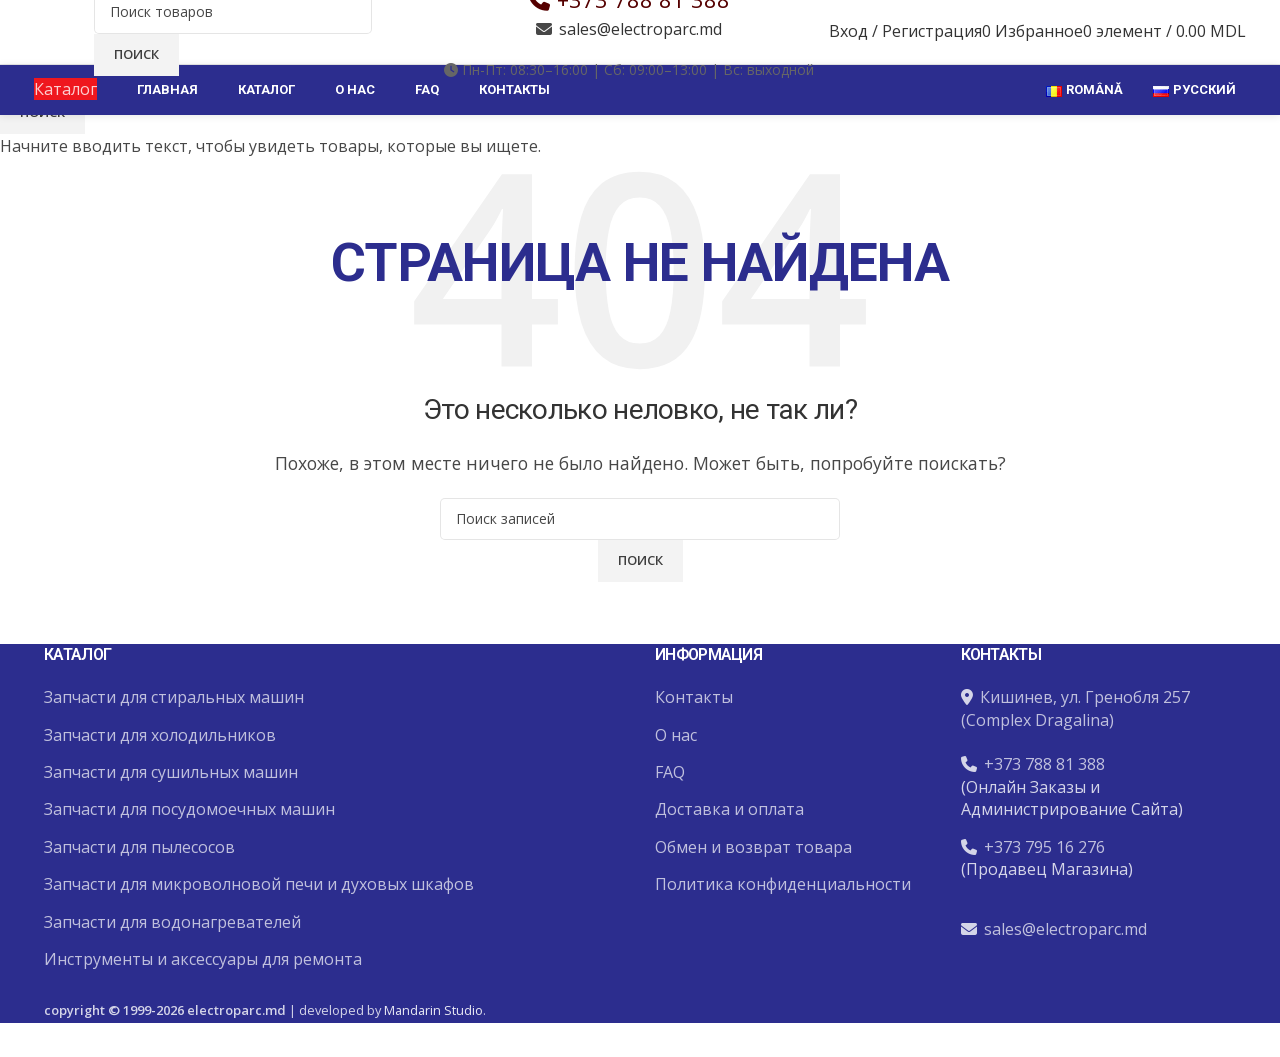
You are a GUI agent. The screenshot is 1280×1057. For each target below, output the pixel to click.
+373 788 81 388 (643, 27)
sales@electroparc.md (640, 57)
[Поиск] (233, 39)
